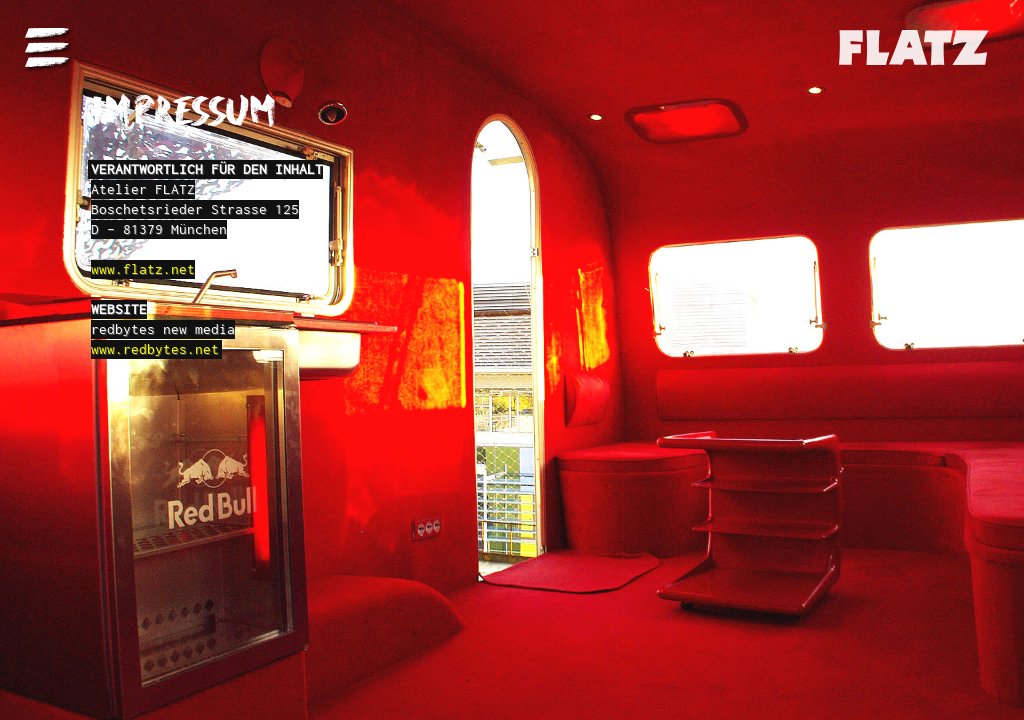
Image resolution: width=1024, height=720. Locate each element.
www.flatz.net (143, 269)
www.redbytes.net (155, 349)
